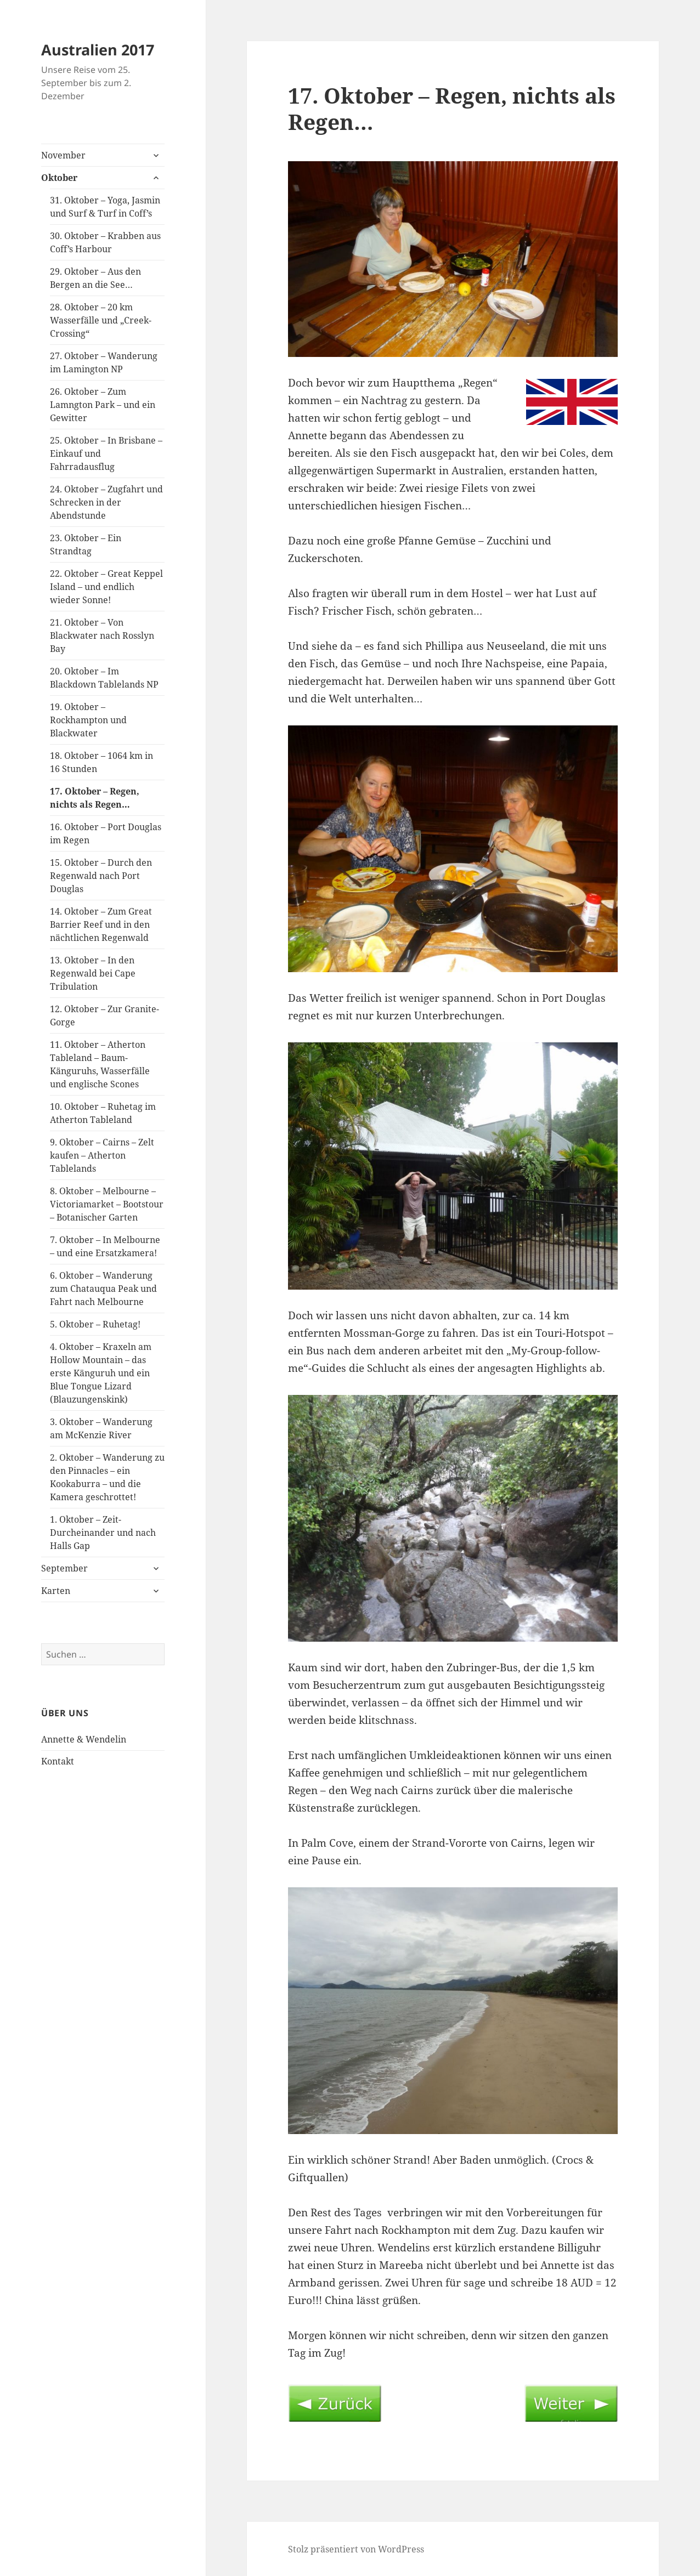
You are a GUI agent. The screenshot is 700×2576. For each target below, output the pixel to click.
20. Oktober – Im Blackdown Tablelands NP (104, 677)
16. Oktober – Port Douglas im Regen (105, 833)
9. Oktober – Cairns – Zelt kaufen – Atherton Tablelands (102, 1155)
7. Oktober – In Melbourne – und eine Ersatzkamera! (105, 1246)
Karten (55, 1591)
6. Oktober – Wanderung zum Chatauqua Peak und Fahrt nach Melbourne (103, 1288)
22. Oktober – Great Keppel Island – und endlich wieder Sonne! (106, 587)
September (64, 1568)
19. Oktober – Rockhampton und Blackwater (88, 720)
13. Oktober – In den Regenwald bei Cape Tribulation (93, 973)
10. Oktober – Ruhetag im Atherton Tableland (103, 1113)
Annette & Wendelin (83, 1739)
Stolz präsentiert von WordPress (356, 2549)
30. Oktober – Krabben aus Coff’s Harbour (105, 242)
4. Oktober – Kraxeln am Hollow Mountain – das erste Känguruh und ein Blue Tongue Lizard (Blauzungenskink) (100, 1373)
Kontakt (57, 1761)
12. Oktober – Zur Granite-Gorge (104, 1015)
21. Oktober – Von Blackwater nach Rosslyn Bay (102, 635)
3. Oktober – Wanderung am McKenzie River (101, 1428)
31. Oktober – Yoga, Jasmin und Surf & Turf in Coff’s (105, 206)
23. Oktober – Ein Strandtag (85, 544)
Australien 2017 (97, 49)
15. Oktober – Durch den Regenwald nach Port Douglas (101, 875)
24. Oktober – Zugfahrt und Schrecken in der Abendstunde (106, 502)
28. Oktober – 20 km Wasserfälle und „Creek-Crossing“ (100, 320)
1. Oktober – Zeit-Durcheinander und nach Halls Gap (103, 1532)
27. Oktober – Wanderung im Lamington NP (103, 362)
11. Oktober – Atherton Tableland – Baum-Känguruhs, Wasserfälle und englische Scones (100, 1064)
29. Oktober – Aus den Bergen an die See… (95, 278)
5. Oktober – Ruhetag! (95, 1324)
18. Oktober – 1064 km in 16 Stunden (101, 762)
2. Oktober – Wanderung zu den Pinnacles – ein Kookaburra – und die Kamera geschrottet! (107, 1477)
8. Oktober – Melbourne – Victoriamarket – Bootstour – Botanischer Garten (106, 1204)
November (63, 155)
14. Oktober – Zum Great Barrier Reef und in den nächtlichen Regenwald (101, 924)
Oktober (59, 178)
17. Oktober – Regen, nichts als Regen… (94, 797)
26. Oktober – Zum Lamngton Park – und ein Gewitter (102, 404)
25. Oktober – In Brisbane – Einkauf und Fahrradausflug (106, 453)
